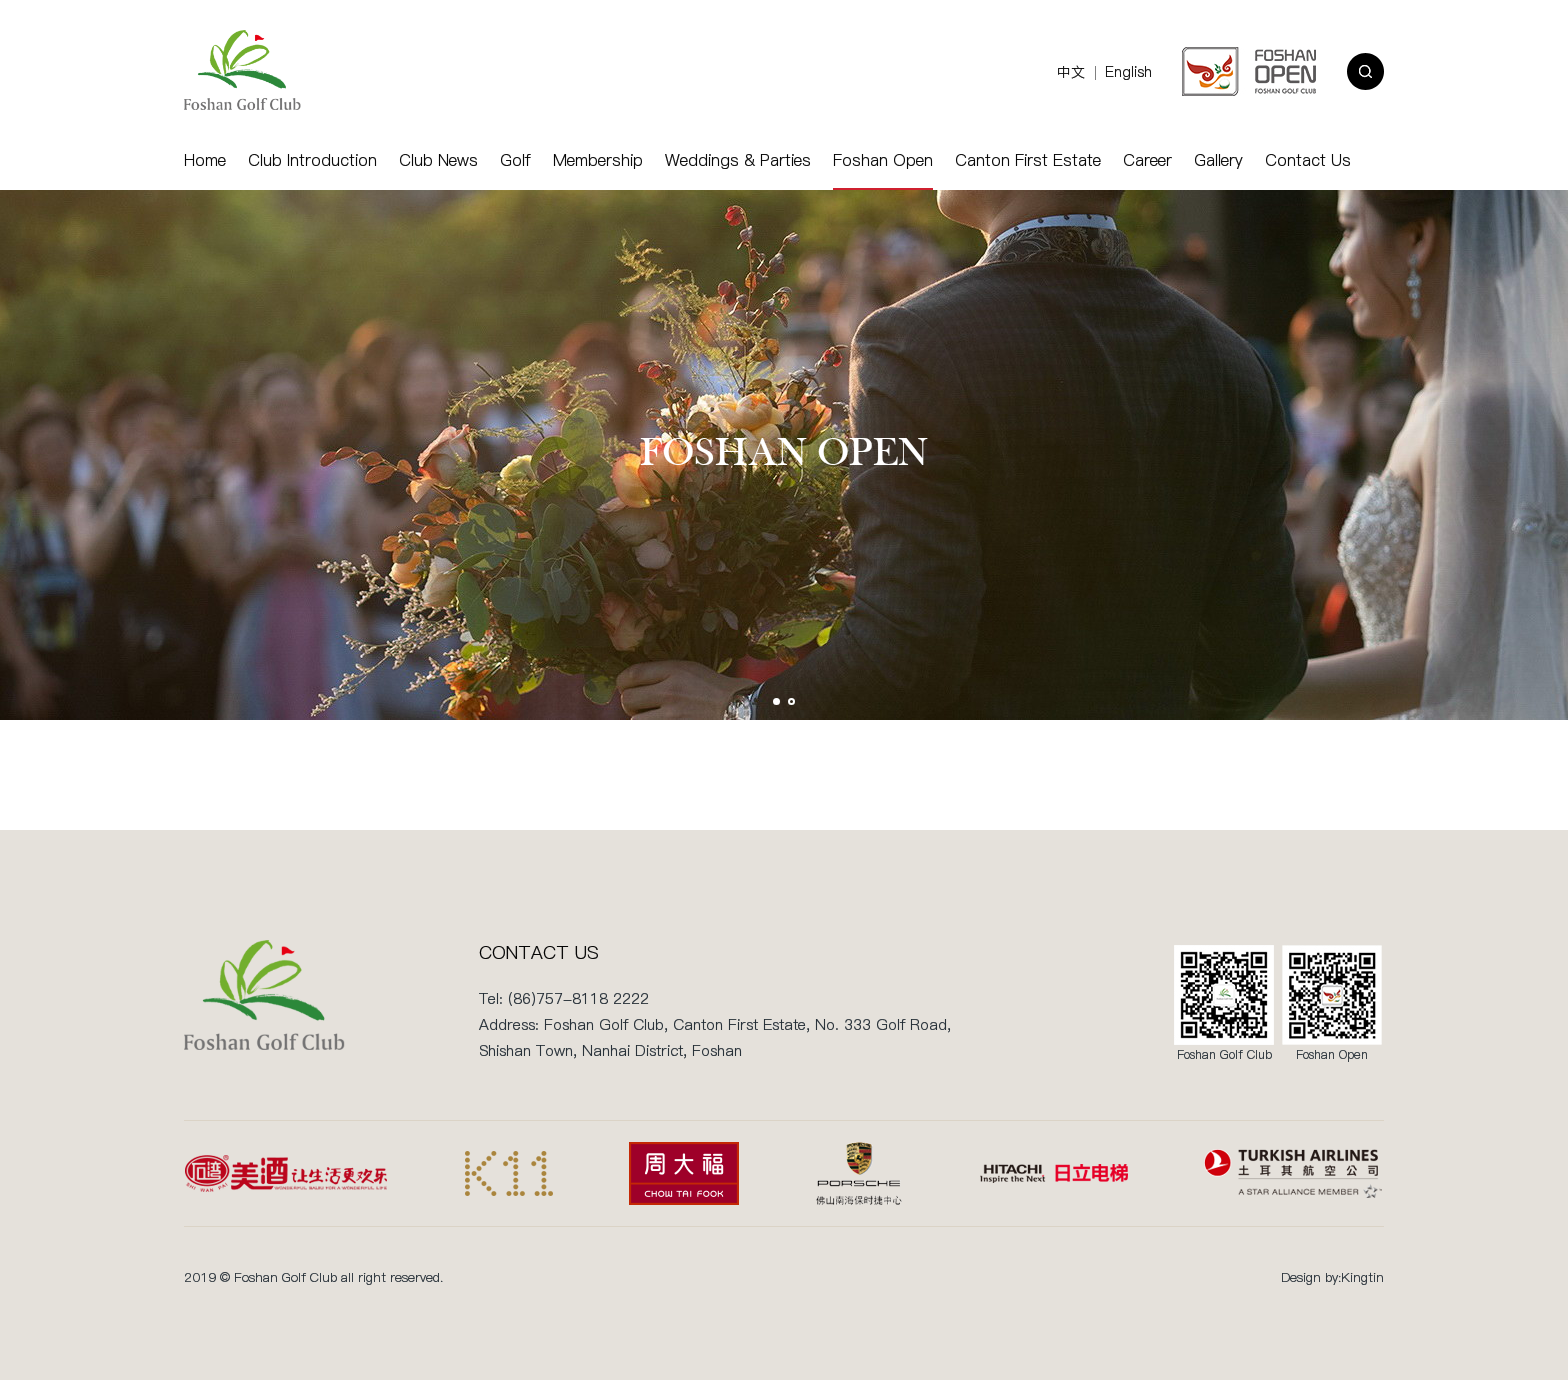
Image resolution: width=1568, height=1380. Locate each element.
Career (1147, 160)
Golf (515, 160)
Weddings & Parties (738, 160)
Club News (438, 160)
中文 (1071, 72)
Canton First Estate (1028, 160)
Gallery (1218, 160)
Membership (598, 160)
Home (205, 160)
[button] (776, 701)
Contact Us (1308, 160)
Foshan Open (883, 160)
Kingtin (1362, 1277)
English (1128, 72)
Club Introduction (312, 160)
